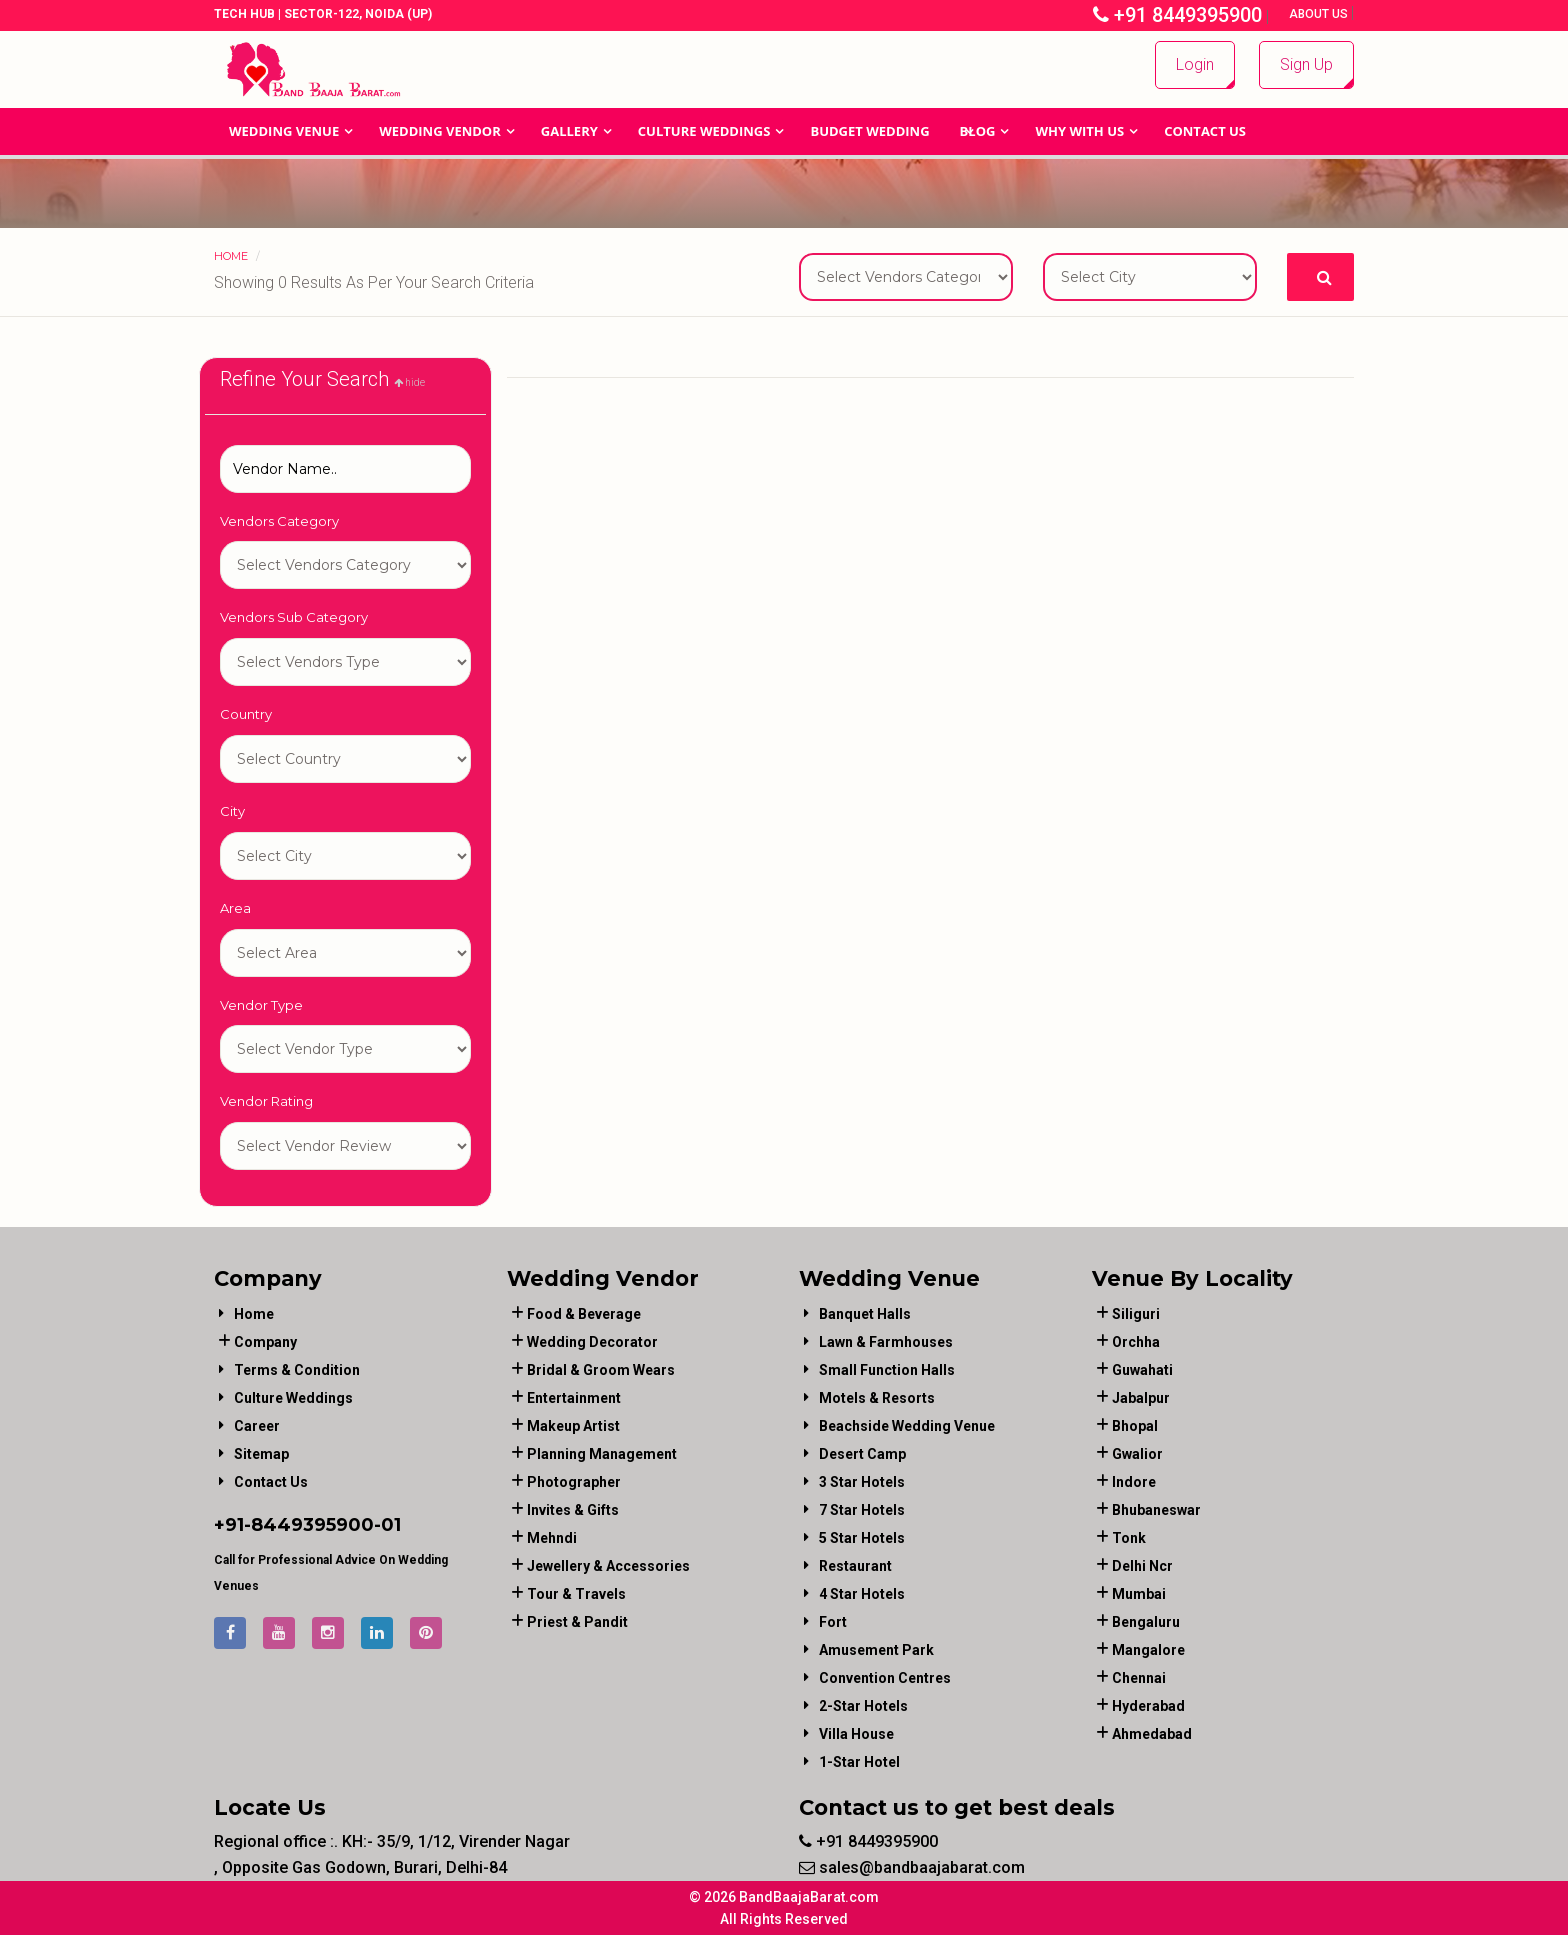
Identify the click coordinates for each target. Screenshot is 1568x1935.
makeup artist (573, 1426)
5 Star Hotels (862, 1538)
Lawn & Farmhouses (886, 1342)
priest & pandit (577, 1622)
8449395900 (312, 1525)
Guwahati (1142, 1370)
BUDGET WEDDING (869, 131)
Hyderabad (1148, 1706)
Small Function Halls (887, 1370)
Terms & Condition (297, 1370)
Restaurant (855, 1566)
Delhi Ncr (1142, 1566)
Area (235, 908)
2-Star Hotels (863, 1706)
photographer (574, 1482)
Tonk (1129, 1538)
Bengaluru (1146, 1622)
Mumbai (1139, 1594)
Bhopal (1135, 1426)
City (232, 811)
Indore (1134, 1482)
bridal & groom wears (601, 1370)
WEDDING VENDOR (440, 131)
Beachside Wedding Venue (907, 1426)
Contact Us (1205, 131)
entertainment (574, 1398)
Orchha (1136, 1342)
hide (409, 382)
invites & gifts (573, 1510)
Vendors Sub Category (294, 617)
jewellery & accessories (608, 1566)
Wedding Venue (284, 131)
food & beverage (584, 1314)
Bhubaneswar (1156, 1510)
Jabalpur (1141, 1398)
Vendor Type (261, 1005)
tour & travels (576, 1594)
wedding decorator (592, 1342)
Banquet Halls (865, 1314)
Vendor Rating (266, 1101)
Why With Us (1079, 131)
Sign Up (1306, 64)
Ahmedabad (1152, 1734)
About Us (1320, 14)
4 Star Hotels (862, 1594)
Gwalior (1137, 1454)
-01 (387, 1525)
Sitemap (261, 1454)
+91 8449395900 (1177, 15)
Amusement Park (876, 1650)
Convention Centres (885, 1678)
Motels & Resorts (877, 1398)
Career (257, 1426)
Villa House (856, 1734)
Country (246, 714)
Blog (978, 131)
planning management (602, 1454)
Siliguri (1136, 1314)
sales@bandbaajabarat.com (912, 1867)
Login (1195, 64)
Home (231, 256)
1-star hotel (859, 1762)
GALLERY (569, 131)
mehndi (552, 1538)
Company (265, 1342)
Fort (833, 1622)
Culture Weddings (704, 131)
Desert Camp (862, 1454)
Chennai (1139, 1678)
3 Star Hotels (862, 1482)
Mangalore (1148, 1650)
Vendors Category (279, 521)
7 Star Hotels (862, 1510)
